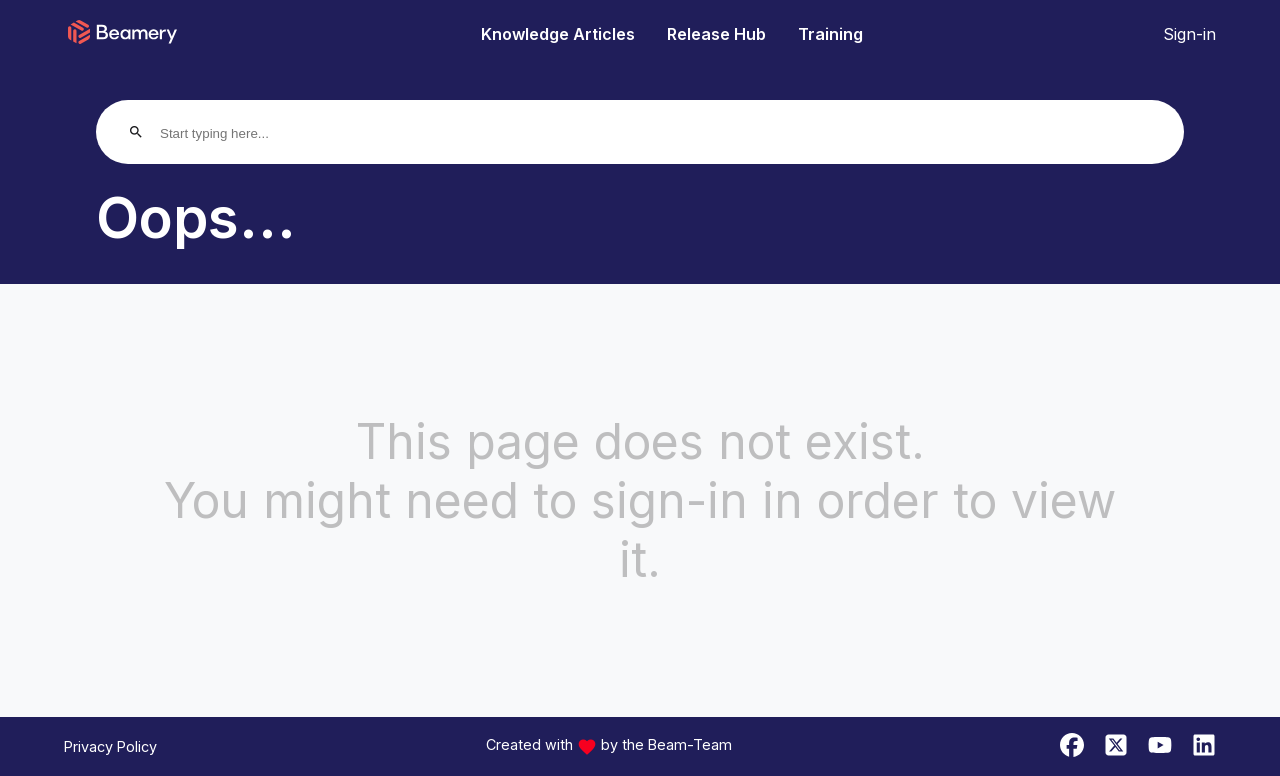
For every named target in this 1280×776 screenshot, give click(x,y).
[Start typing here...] (236, 133)
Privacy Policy (110, 746)
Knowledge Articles (558, 34)
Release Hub (716, 34)
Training (830, 34)
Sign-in (1189, 34)
